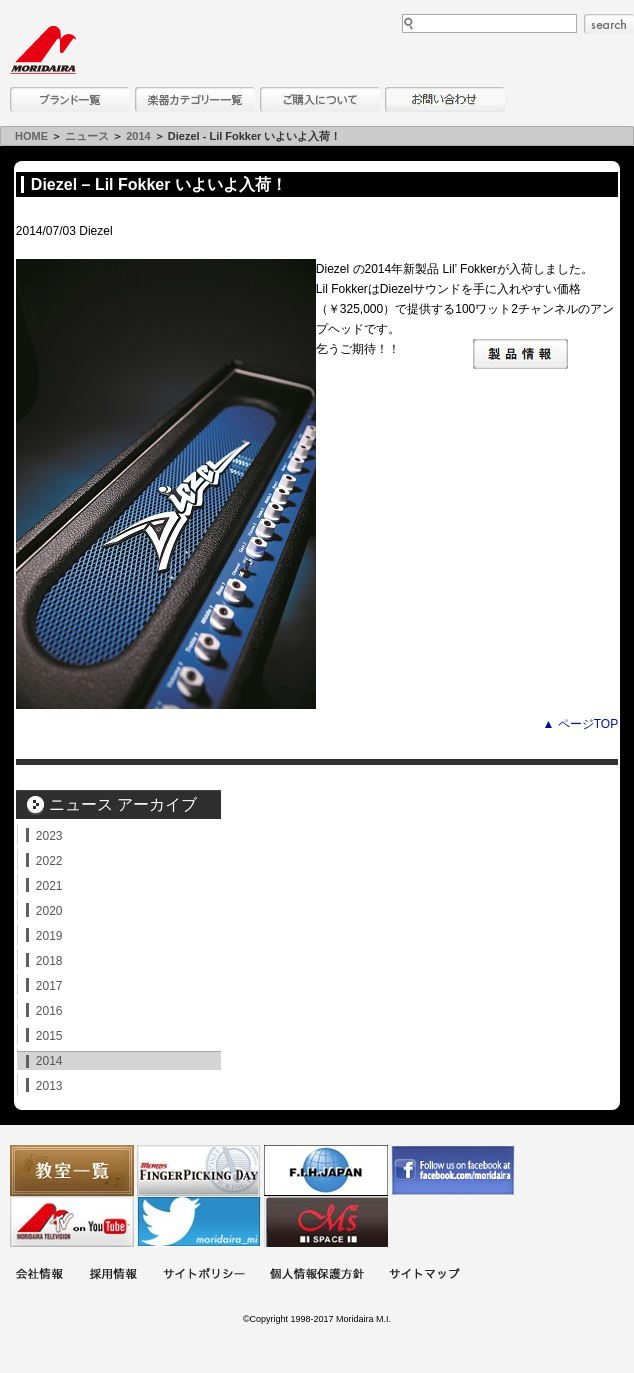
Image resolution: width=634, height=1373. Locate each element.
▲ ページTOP (580, 724)
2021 (49, 886)
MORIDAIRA (43, 50)
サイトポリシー (204, 1275)
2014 (138, 136)
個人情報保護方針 (317, 1275)
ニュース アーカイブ (123, 804)
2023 (49, 836)
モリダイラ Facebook (453, 1170)
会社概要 (39, 1275)
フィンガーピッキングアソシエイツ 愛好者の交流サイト (199, 1170)
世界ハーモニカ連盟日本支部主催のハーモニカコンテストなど (326, 1170)
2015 (49, 1036)
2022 (49, 861)
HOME (31, 136)
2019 (49, 936)
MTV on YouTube (72, 1221)
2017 (49, 986)
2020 (49, 911)
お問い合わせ (445, 99)
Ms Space (326, 1221)
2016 (49, 1011)
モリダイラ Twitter (199, 1221)
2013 (49, 1086)
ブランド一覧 (70, 99)
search (609, 24)
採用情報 (113, 1275)
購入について (320, 99)
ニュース (87, 136)
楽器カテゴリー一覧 (195, 99)
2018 (49, 961)
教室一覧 (72, 1170)
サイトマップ (424, 1275)
